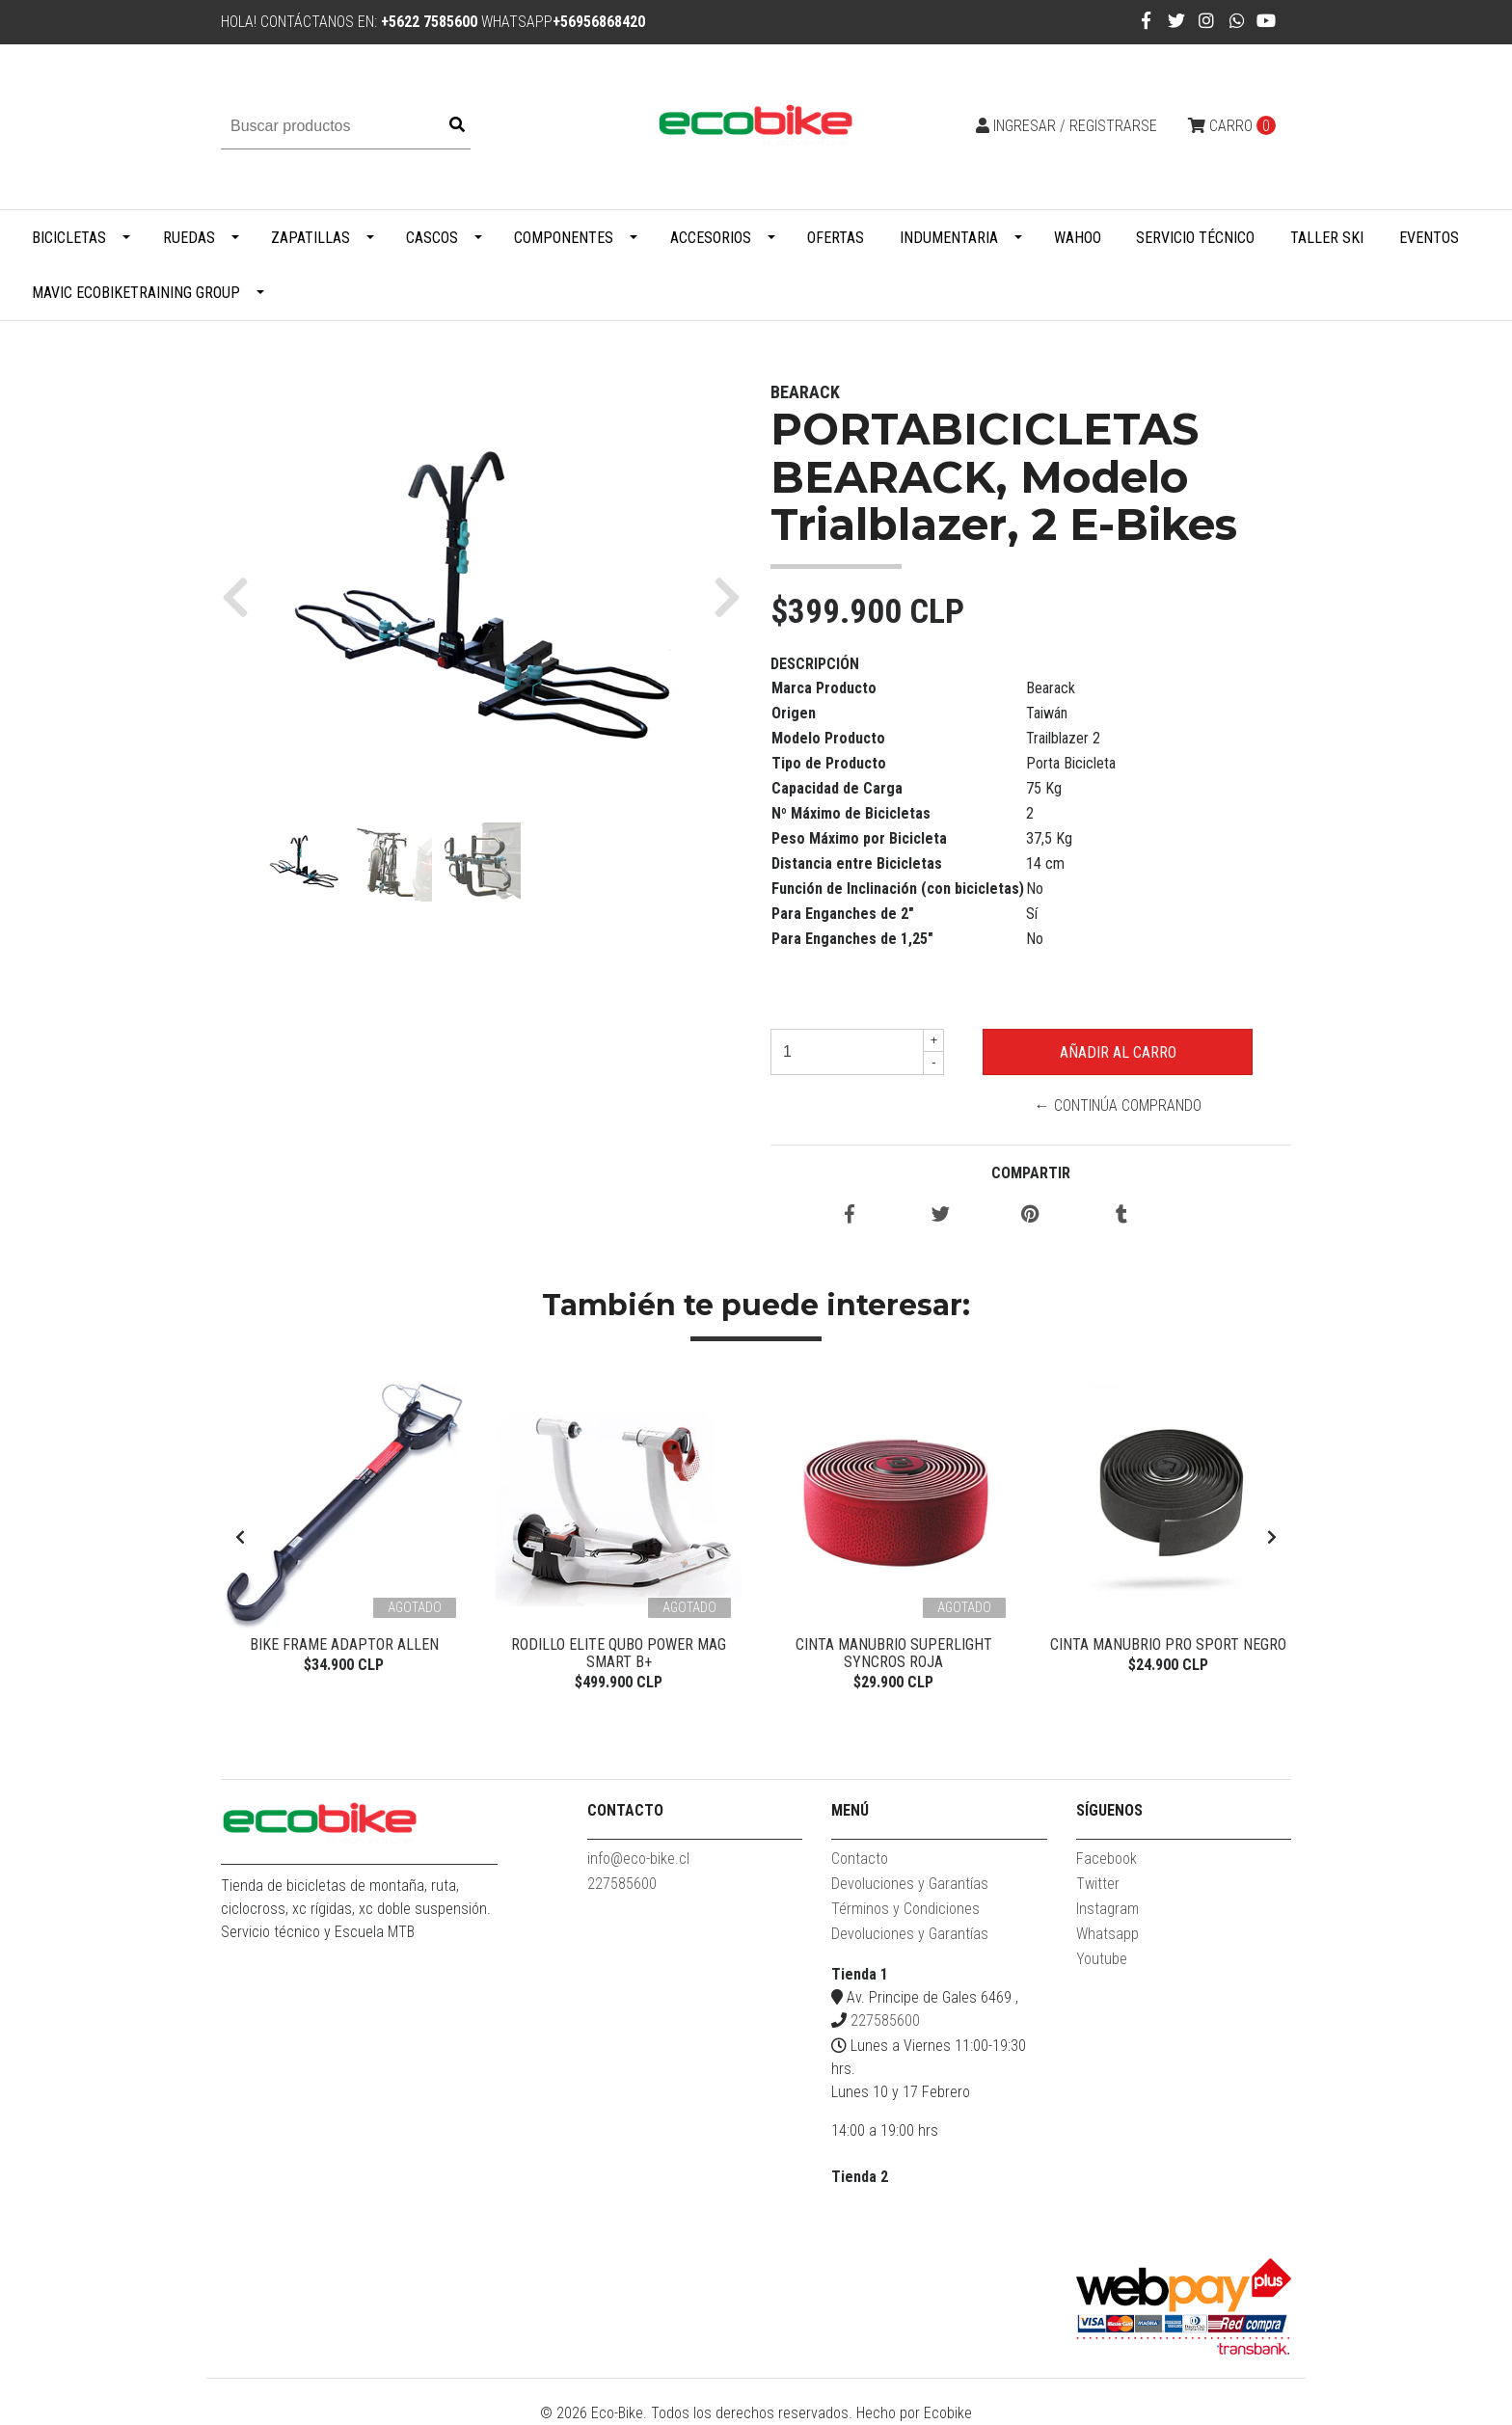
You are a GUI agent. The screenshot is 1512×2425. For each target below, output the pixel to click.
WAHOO (1077, 238)
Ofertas (835, 238)
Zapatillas (310, 238)
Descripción (814, 664)
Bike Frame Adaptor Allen (344, 1644)
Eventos (1429, 238)
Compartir (1030, 1173)
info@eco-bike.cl (638, 1858)
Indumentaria (949, 238)
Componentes (563, 238)
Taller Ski (1327, 238)
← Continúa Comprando (1118, 1105)
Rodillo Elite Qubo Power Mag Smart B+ (618, 1653)
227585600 (622, 1883)
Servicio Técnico (1195, 238)
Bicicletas (69, 238)
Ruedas (189, 238)
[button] (242, 596)
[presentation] (240, 1538)
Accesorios (710, 238)
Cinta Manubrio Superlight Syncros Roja (894, 1653)
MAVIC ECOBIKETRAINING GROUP (136, 292)
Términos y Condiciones (905, 1909)
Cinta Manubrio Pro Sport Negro (1168, 1644)
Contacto (859, 1858)
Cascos (432, 238)
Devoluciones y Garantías (909, 1883)
